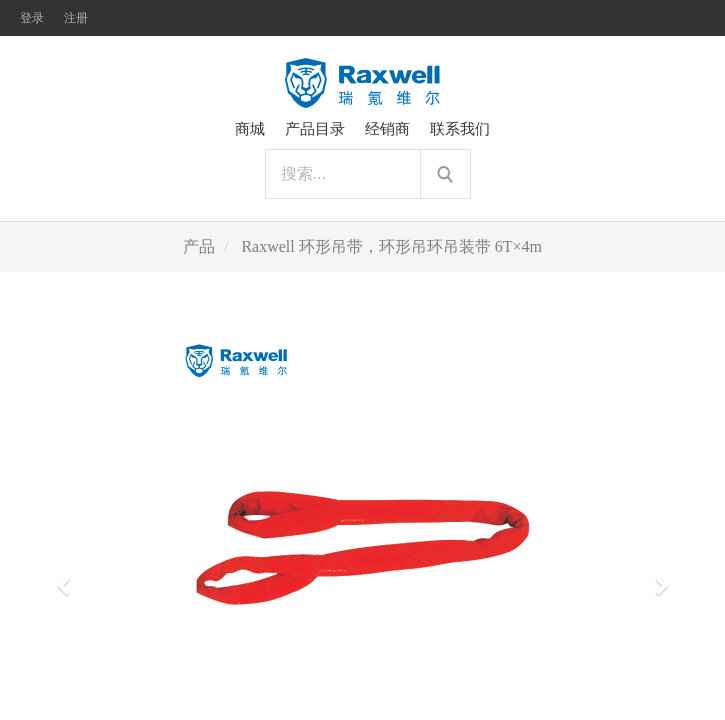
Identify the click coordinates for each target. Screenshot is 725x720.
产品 (199, 246)
